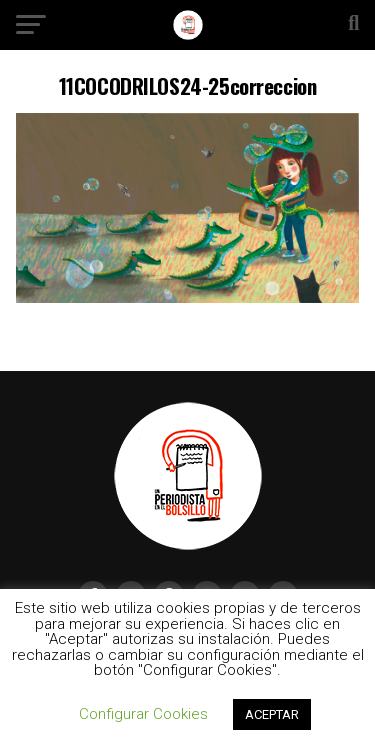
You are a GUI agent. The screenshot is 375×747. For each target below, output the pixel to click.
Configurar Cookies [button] (143, 714)
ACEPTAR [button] (272, 714)
